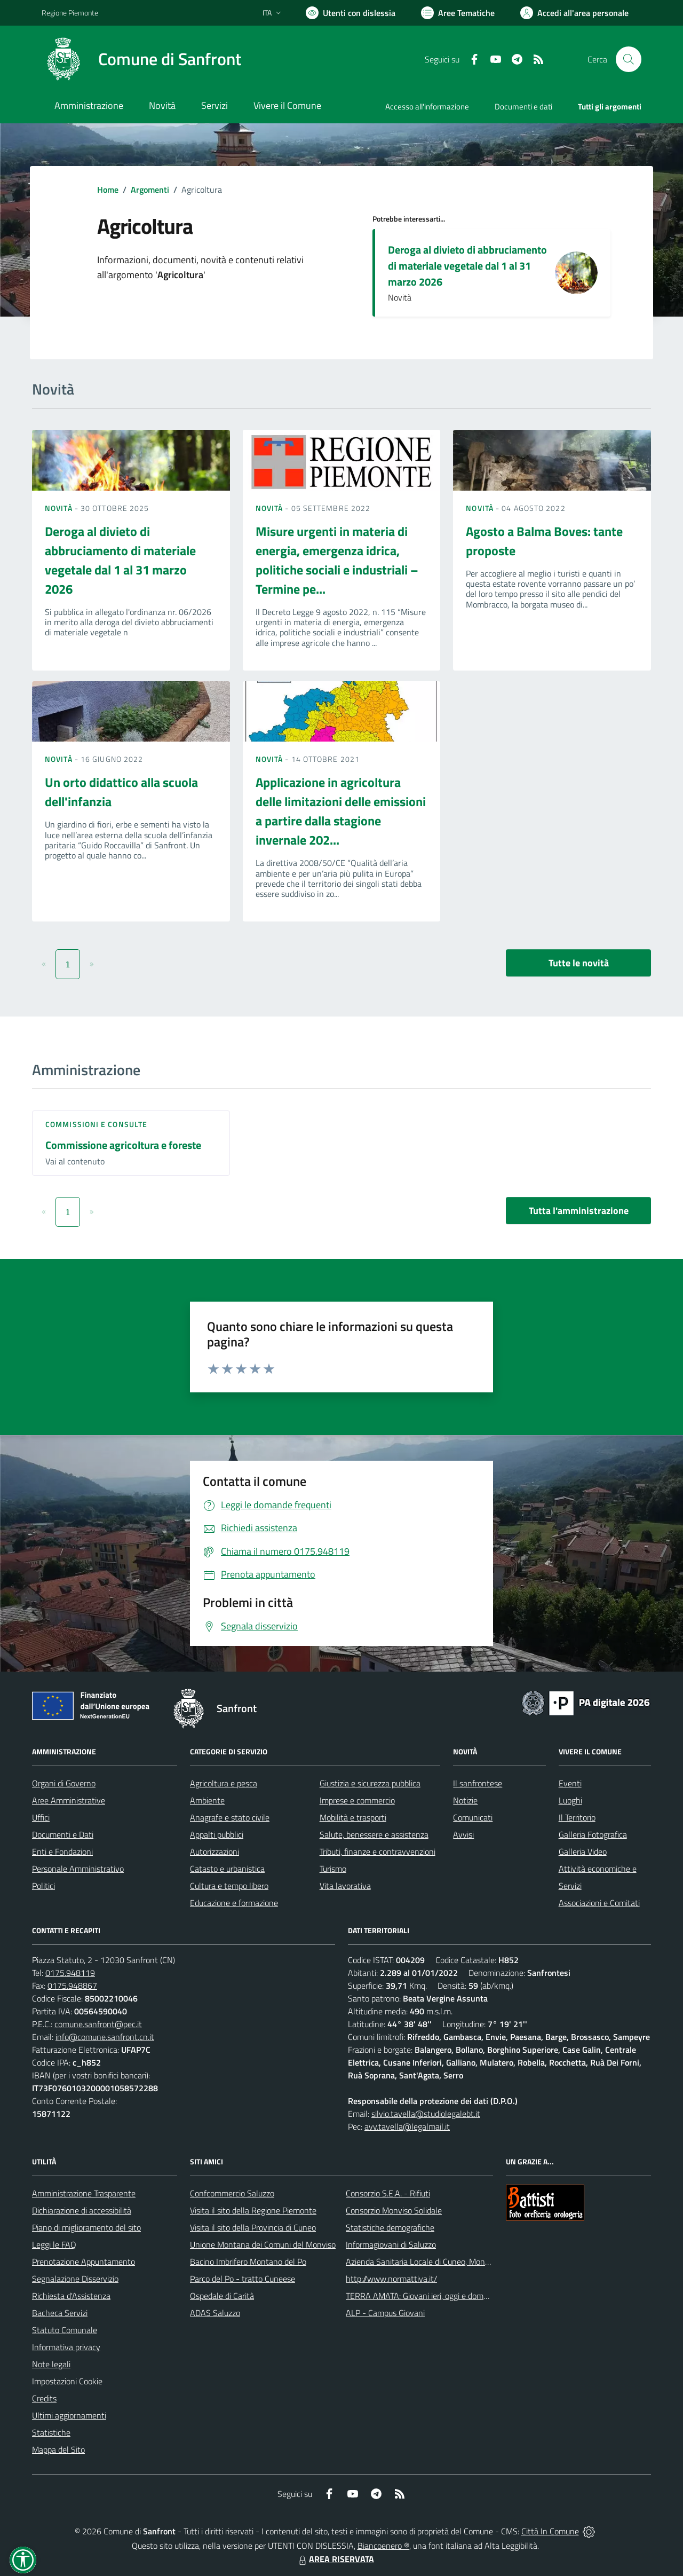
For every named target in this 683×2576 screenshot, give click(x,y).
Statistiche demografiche (390, 2227)
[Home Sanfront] (141, 59)
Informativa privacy (66, 2347)
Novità (60, 508)
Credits (44, 2398)
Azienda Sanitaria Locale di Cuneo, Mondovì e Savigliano (445, 2261)
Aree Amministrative (68, 1800)
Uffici (41, 1817)
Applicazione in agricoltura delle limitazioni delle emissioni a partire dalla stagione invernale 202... (341, 811)
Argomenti (150, 189)
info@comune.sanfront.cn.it (104, 2036)
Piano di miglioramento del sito (86, 2227)
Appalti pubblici (216, 1834)
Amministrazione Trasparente (84, 2193)
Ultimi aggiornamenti (69, 2415)
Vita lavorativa (345, 1885)
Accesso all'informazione (427, 106)
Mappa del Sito (58, 2449)
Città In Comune (550, 2531)
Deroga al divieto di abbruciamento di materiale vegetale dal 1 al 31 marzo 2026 (467, 265)
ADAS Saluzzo (215, 2312)
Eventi (570, 1783)
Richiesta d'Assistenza (71, 2295)
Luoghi (570, 1800)
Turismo (333, 1868)
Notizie (465, 1800)
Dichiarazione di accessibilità (81, 2210)
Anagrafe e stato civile (229, 1817)
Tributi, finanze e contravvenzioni (377, 1851)
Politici (43, 1885)
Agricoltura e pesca (223, 1783)
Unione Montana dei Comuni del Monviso (263, 2244)
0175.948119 (70, 1972)
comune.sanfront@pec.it (98, 2024)
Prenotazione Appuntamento (83, 2261)
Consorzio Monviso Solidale (394, 2210)
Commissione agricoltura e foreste (123, 1145)
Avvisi (463, 1834)
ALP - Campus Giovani (385, 2312)
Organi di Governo (64, 1783)
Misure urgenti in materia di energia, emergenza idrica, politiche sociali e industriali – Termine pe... (337, 560)
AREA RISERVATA (335, 2559)
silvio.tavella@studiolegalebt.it (425, 2113)
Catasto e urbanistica (227, 1868)
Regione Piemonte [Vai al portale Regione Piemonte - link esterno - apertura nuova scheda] (70, 12)
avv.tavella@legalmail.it (407, 2126)
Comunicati (473, 1817)
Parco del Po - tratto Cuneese (242, 2278)
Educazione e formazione (234, 1902)
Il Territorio (577, 1817)
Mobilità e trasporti (353, 1817)
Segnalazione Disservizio (75, 2278)
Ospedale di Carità (222, 2295)
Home (107, 189)
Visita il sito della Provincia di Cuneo (253, 2227)
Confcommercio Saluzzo (232, 2193)
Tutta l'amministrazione (579, 1210)
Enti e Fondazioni (62, 1851)
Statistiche (51, 2432)
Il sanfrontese (477, 1783)
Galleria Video (583, 1851)
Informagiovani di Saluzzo (391, 2244)
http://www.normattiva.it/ (391, 2278)
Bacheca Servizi (60, 2312)
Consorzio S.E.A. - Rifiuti (388, 2193)
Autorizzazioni (214, 1851)
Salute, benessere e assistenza (374, 1834)
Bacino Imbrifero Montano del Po (248, 2261)
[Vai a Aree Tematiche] (457, 13)
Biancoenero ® (383, 2545)
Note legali (51, 2364)
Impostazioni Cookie (67, 2381)
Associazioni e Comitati (599, 1902)
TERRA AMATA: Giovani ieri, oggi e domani (420, 2295)
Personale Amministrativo (78, 1868)
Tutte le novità (579, 963)
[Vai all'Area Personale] (574, 13)
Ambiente (207, 1800)
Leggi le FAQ (54, 2244)
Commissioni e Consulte (96, 1124)
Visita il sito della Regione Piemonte (253, 2210)
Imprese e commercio (357, 1800)
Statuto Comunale (64, 2329)
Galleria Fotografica (593, 1834)
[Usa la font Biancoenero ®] (350, 13)
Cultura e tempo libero (229, 1885)
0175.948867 (72, 1985)
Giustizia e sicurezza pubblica (370, 1783)
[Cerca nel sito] (628, 59)
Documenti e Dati (62, 1834)
